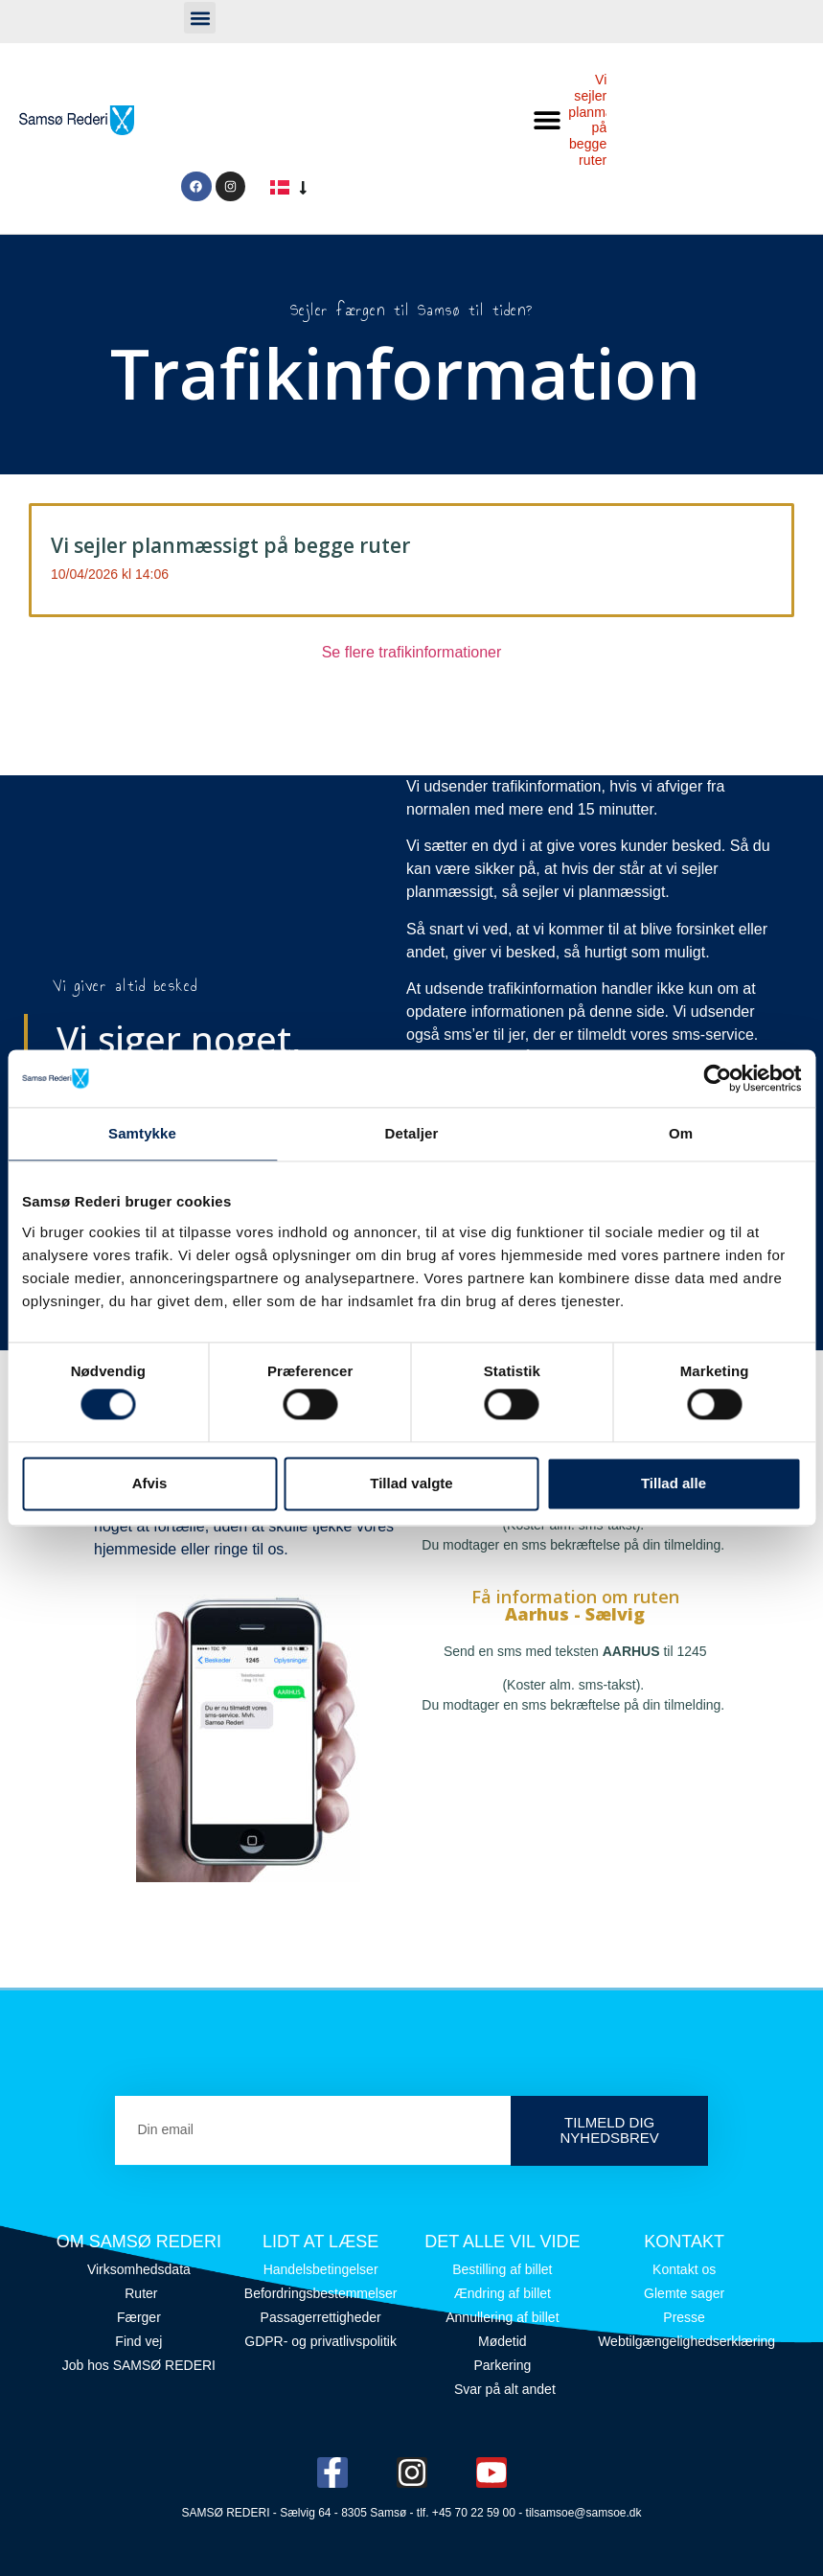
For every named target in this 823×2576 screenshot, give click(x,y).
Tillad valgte (411, 1483)
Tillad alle (673, 1483)
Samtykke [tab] (142, 1133)
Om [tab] (681, 1133)
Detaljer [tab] (412, 1133)
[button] (200, 18)
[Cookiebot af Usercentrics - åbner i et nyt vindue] (717, 1078)
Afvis (150, 1483)
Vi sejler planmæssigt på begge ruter (230, 545)
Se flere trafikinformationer (412, 652)
